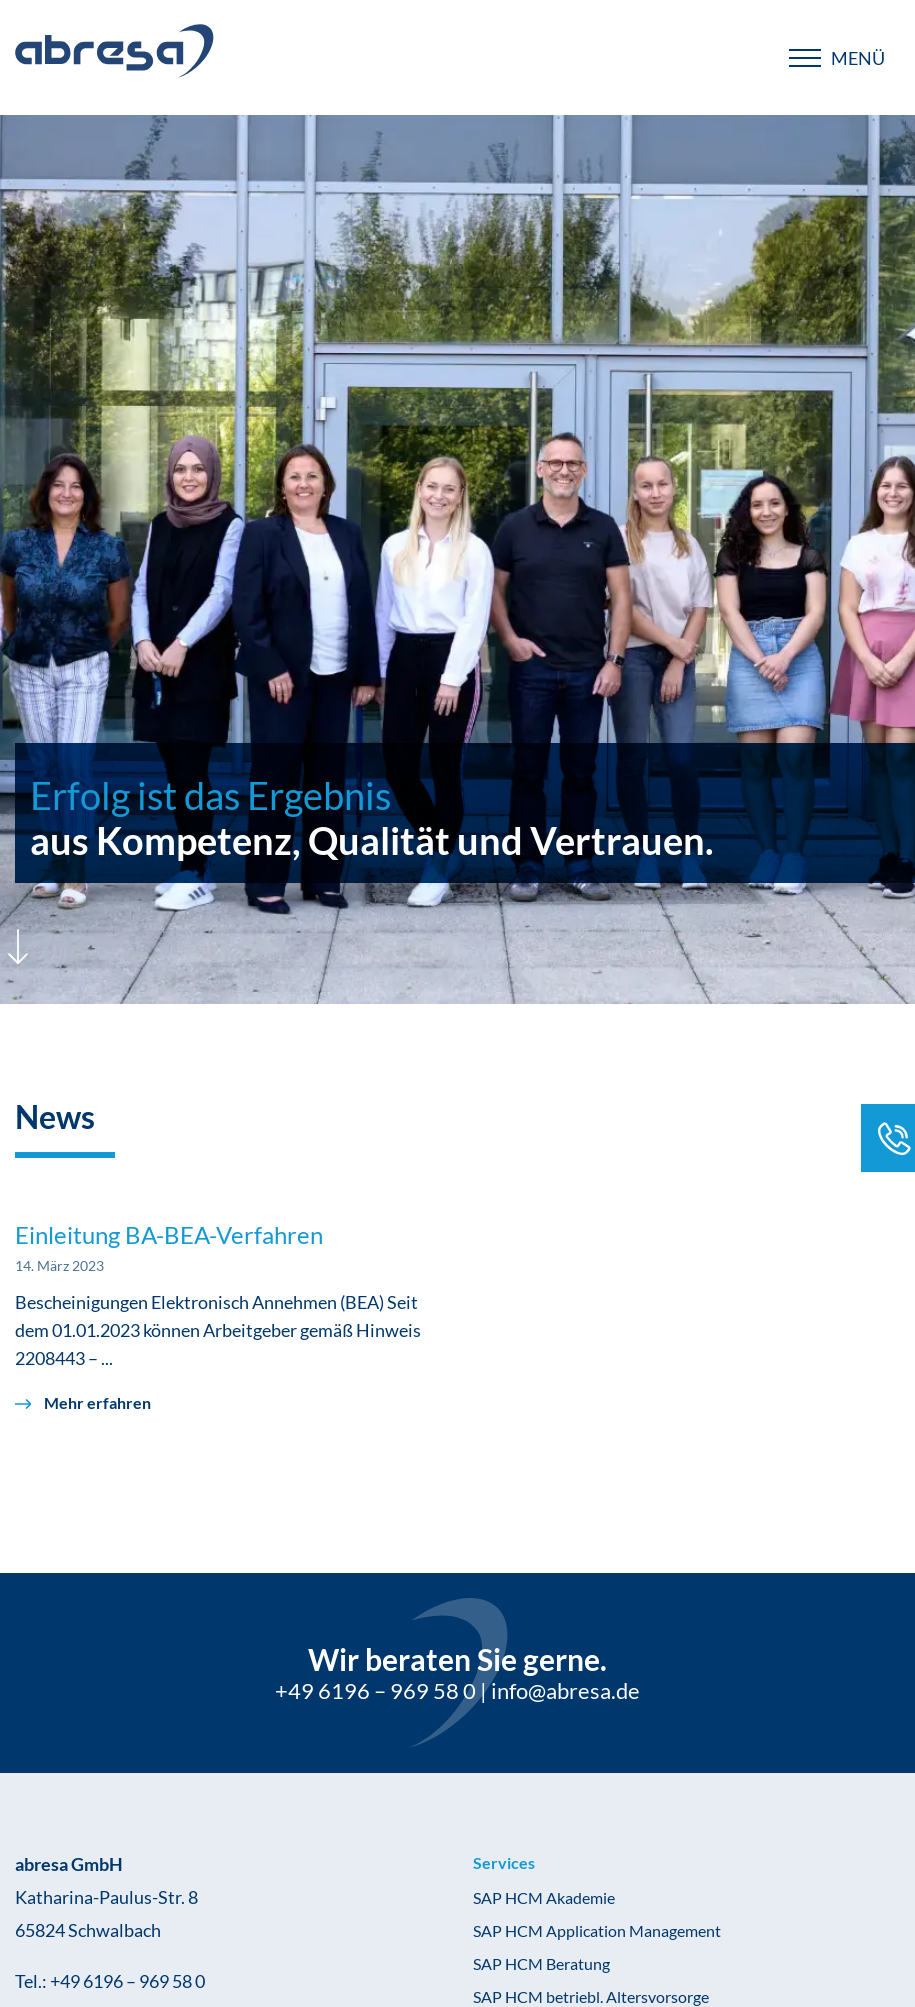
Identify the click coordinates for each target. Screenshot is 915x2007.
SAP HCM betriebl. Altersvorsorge (591, 1996)
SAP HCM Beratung (541, 1963)
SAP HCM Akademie (544, 1897)
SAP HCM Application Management (597, 1930)
